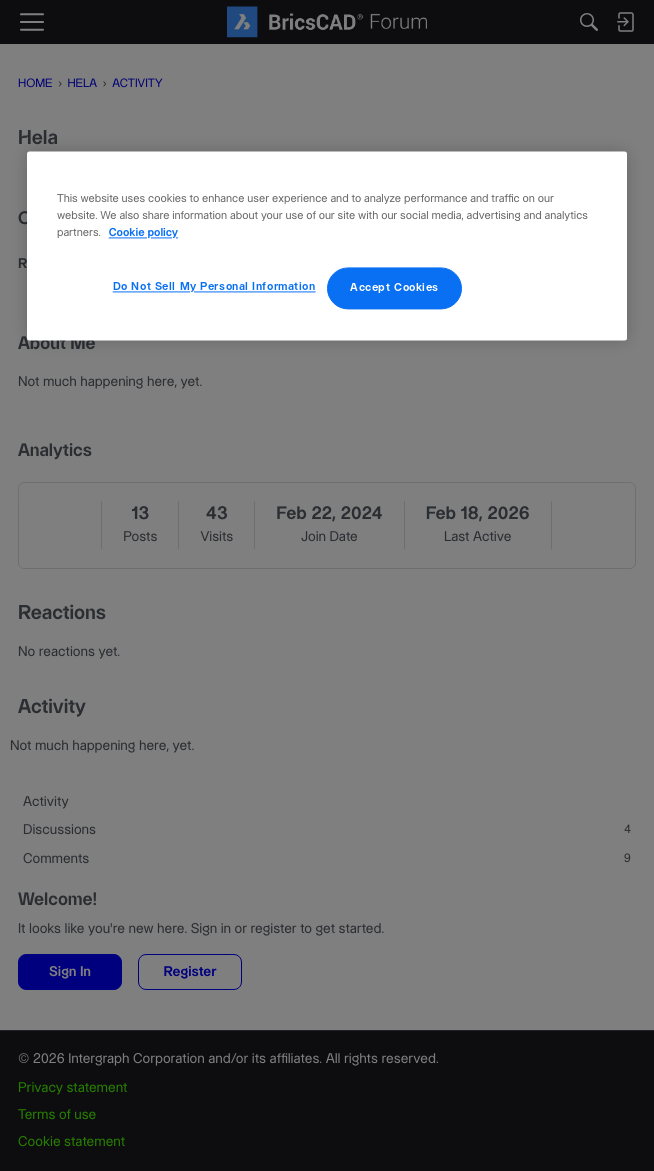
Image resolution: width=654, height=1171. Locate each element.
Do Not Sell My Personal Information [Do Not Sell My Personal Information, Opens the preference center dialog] (214, 286)
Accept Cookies (394, 287)
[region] (327, 245)
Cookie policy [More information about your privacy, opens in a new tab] (143, 233)
